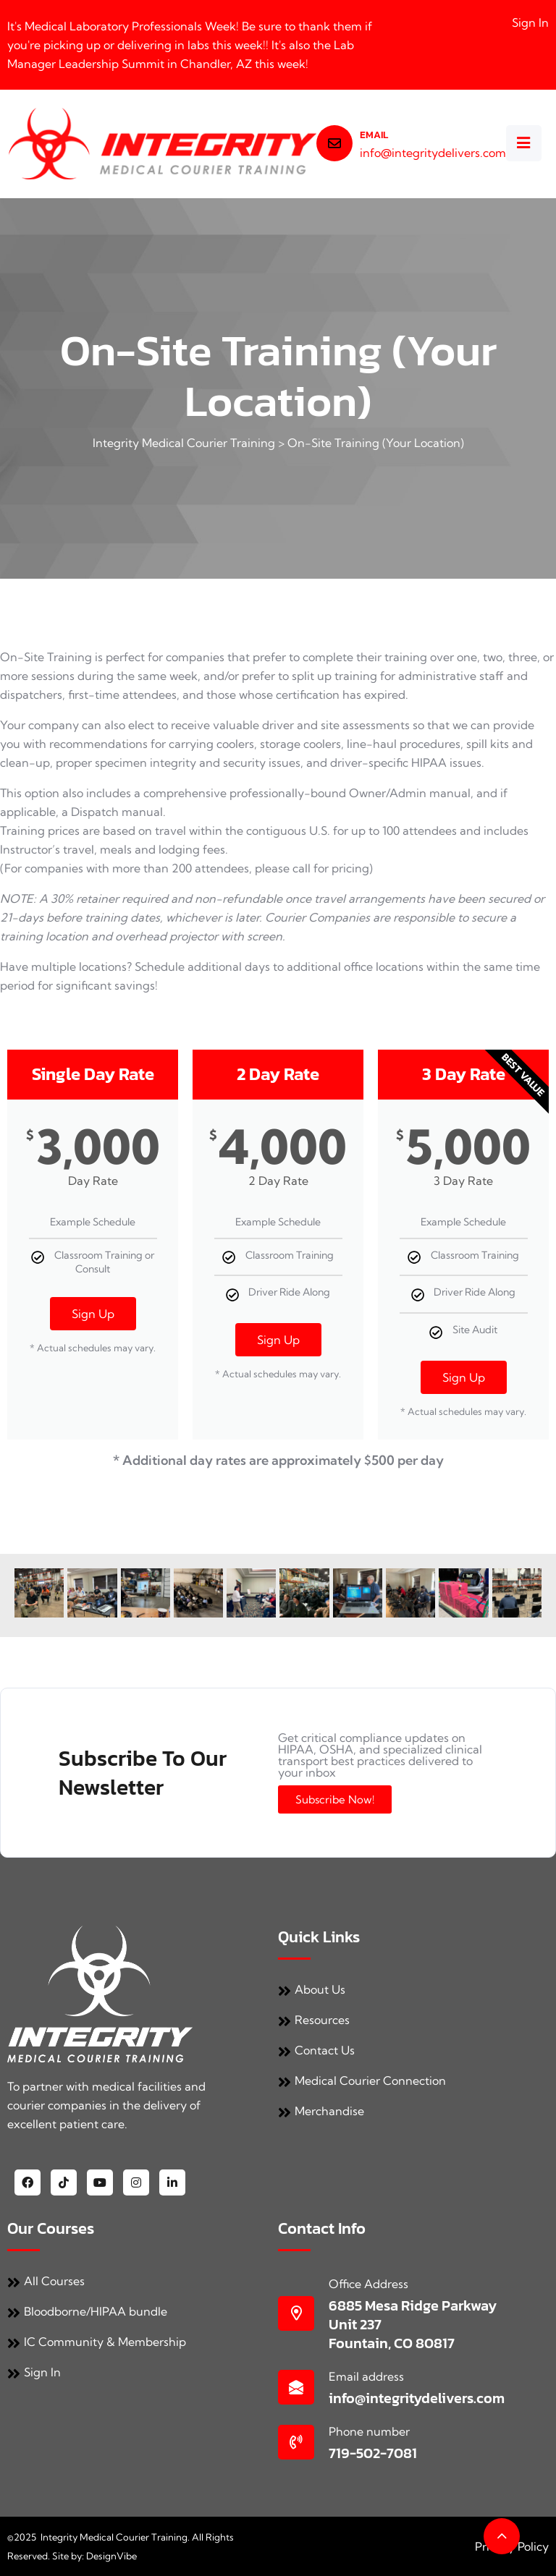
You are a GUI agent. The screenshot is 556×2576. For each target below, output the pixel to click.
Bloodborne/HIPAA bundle (87, 2311)
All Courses (46, 2281)
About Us (311, 1989)
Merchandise (321, 2111)
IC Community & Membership (96, 2341)
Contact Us (316, 2050)
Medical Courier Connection (362, 2080)
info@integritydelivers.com (433, 152)
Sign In (530, 22)
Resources (314, 2020)
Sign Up (93, 1313)
